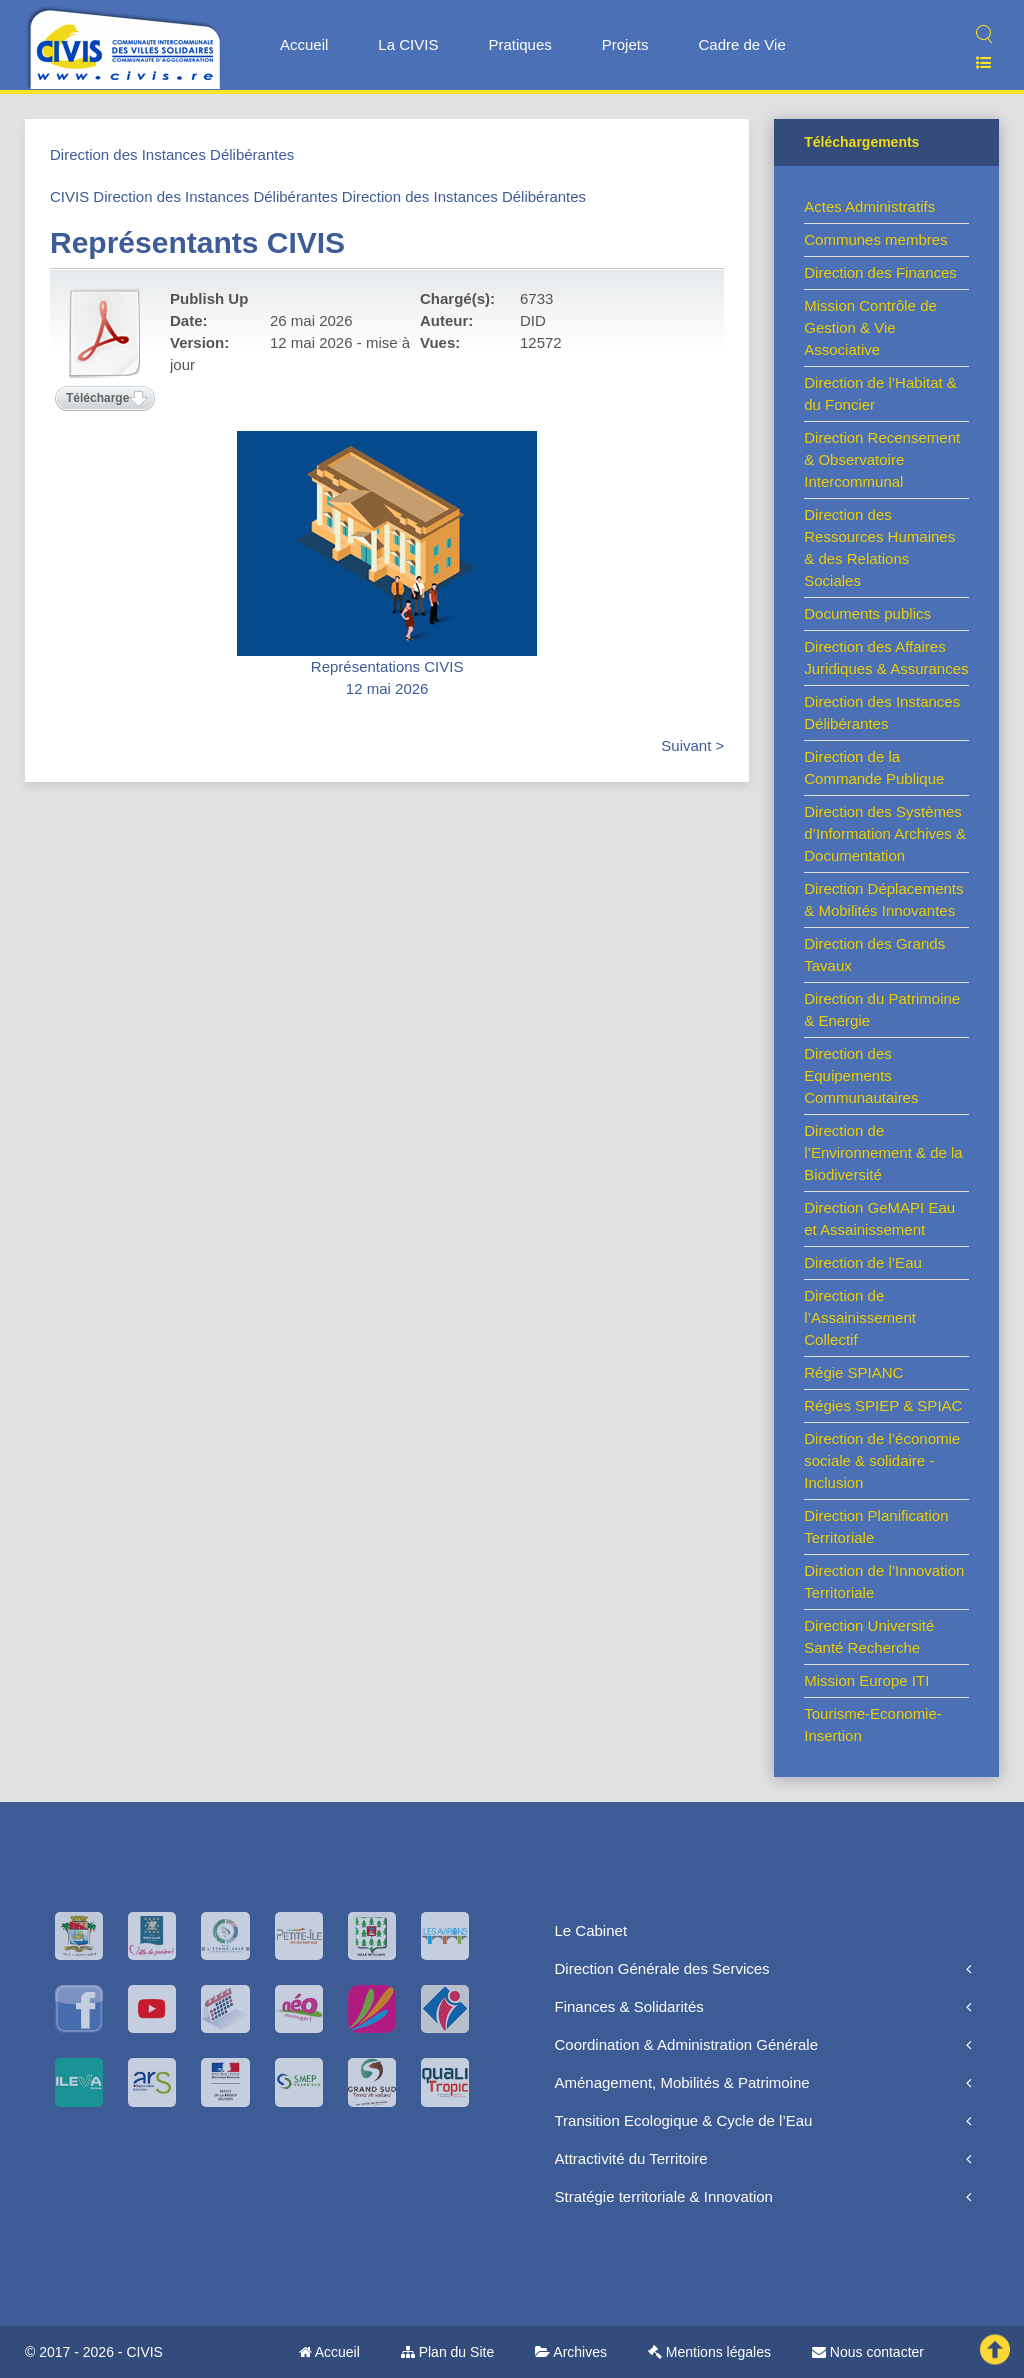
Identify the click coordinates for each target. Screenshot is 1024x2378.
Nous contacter (868, 2352)
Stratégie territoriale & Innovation (664, 2196)
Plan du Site (447, 2352)
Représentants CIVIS (197, 242)
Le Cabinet (591, 1930)
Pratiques (519, 44)
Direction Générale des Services (662, 1968)
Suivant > (692, 745)
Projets (625, 44)
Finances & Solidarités (629, 2006)
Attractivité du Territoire (631, 2158)
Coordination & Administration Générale (686, 2044)
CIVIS (69, 196)
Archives (571, 2352)
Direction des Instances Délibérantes (172, 154)
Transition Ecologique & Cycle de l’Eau (684, 2120)
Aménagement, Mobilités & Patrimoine (682, 2082)
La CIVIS (408, 44)
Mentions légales (709, 2352)
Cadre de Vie (741, 44)
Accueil (304, 44)
